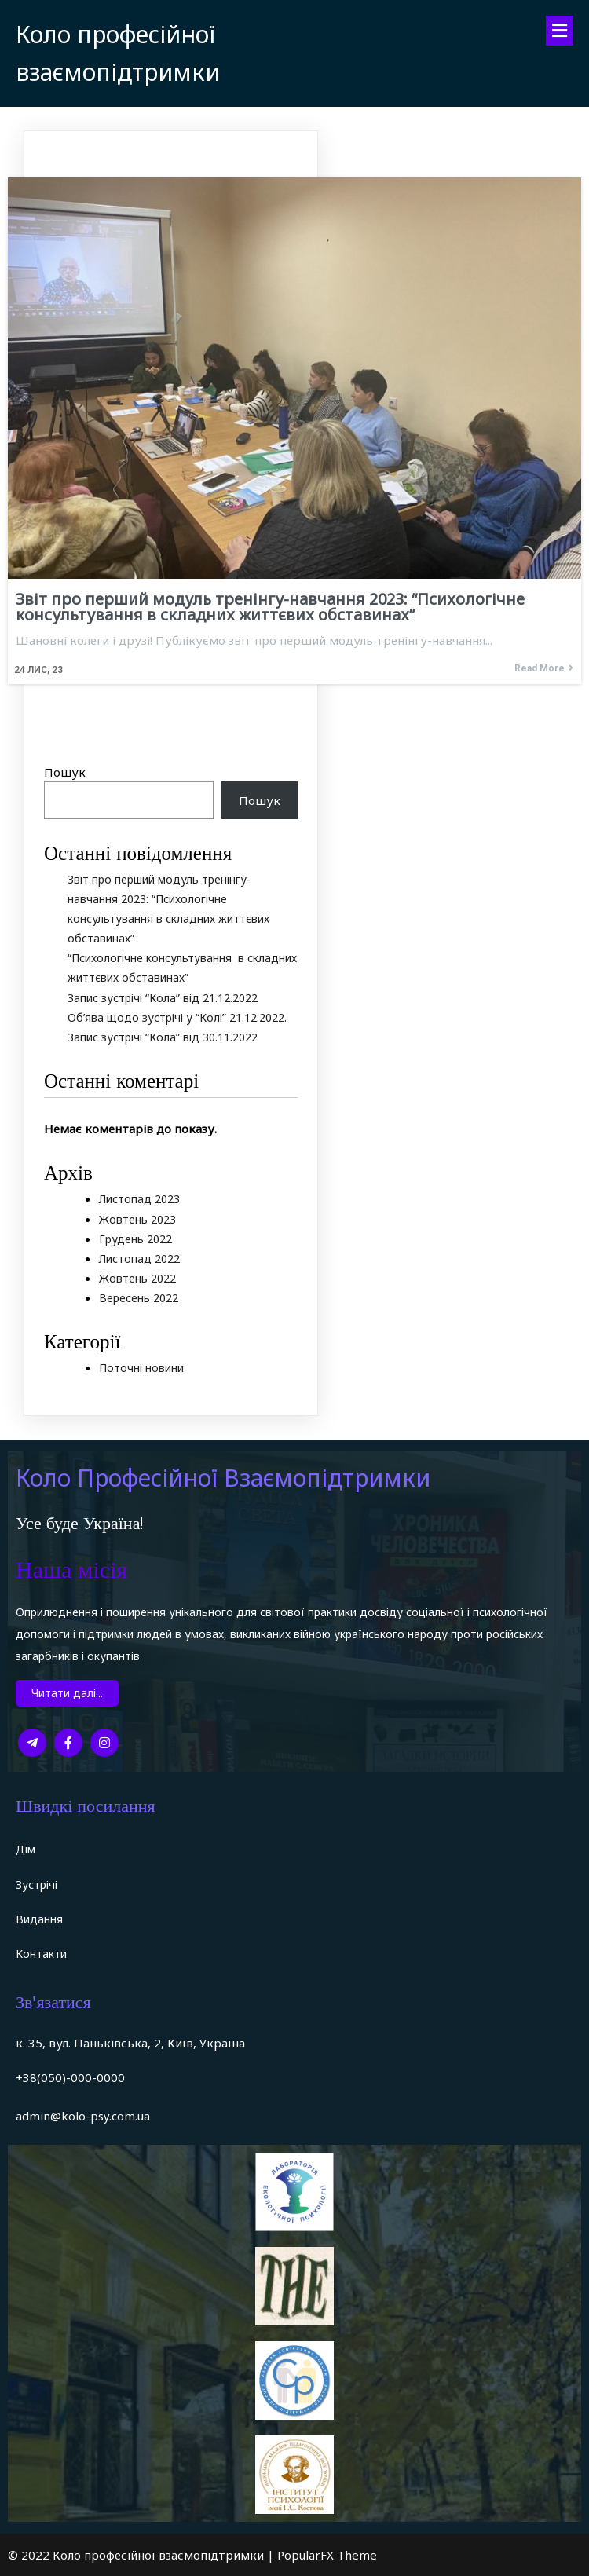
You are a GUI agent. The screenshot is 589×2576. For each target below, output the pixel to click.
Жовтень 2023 (137, 1219)
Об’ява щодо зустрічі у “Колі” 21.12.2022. (177, 1017)
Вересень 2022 (138, 1297)
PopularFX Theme (327, 2555)
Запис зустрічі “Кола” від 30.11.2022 (163, 1037)
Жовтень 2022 (137, 1278)
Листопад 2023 (139, 1198)
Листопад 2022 (139, 1258)
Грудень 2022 (135, 1238)
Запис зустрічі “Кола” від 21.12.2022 (163, 997)
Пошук (65, 772)
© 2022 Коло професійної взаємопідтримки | (142, 2555)
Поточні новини (141, 1367)
